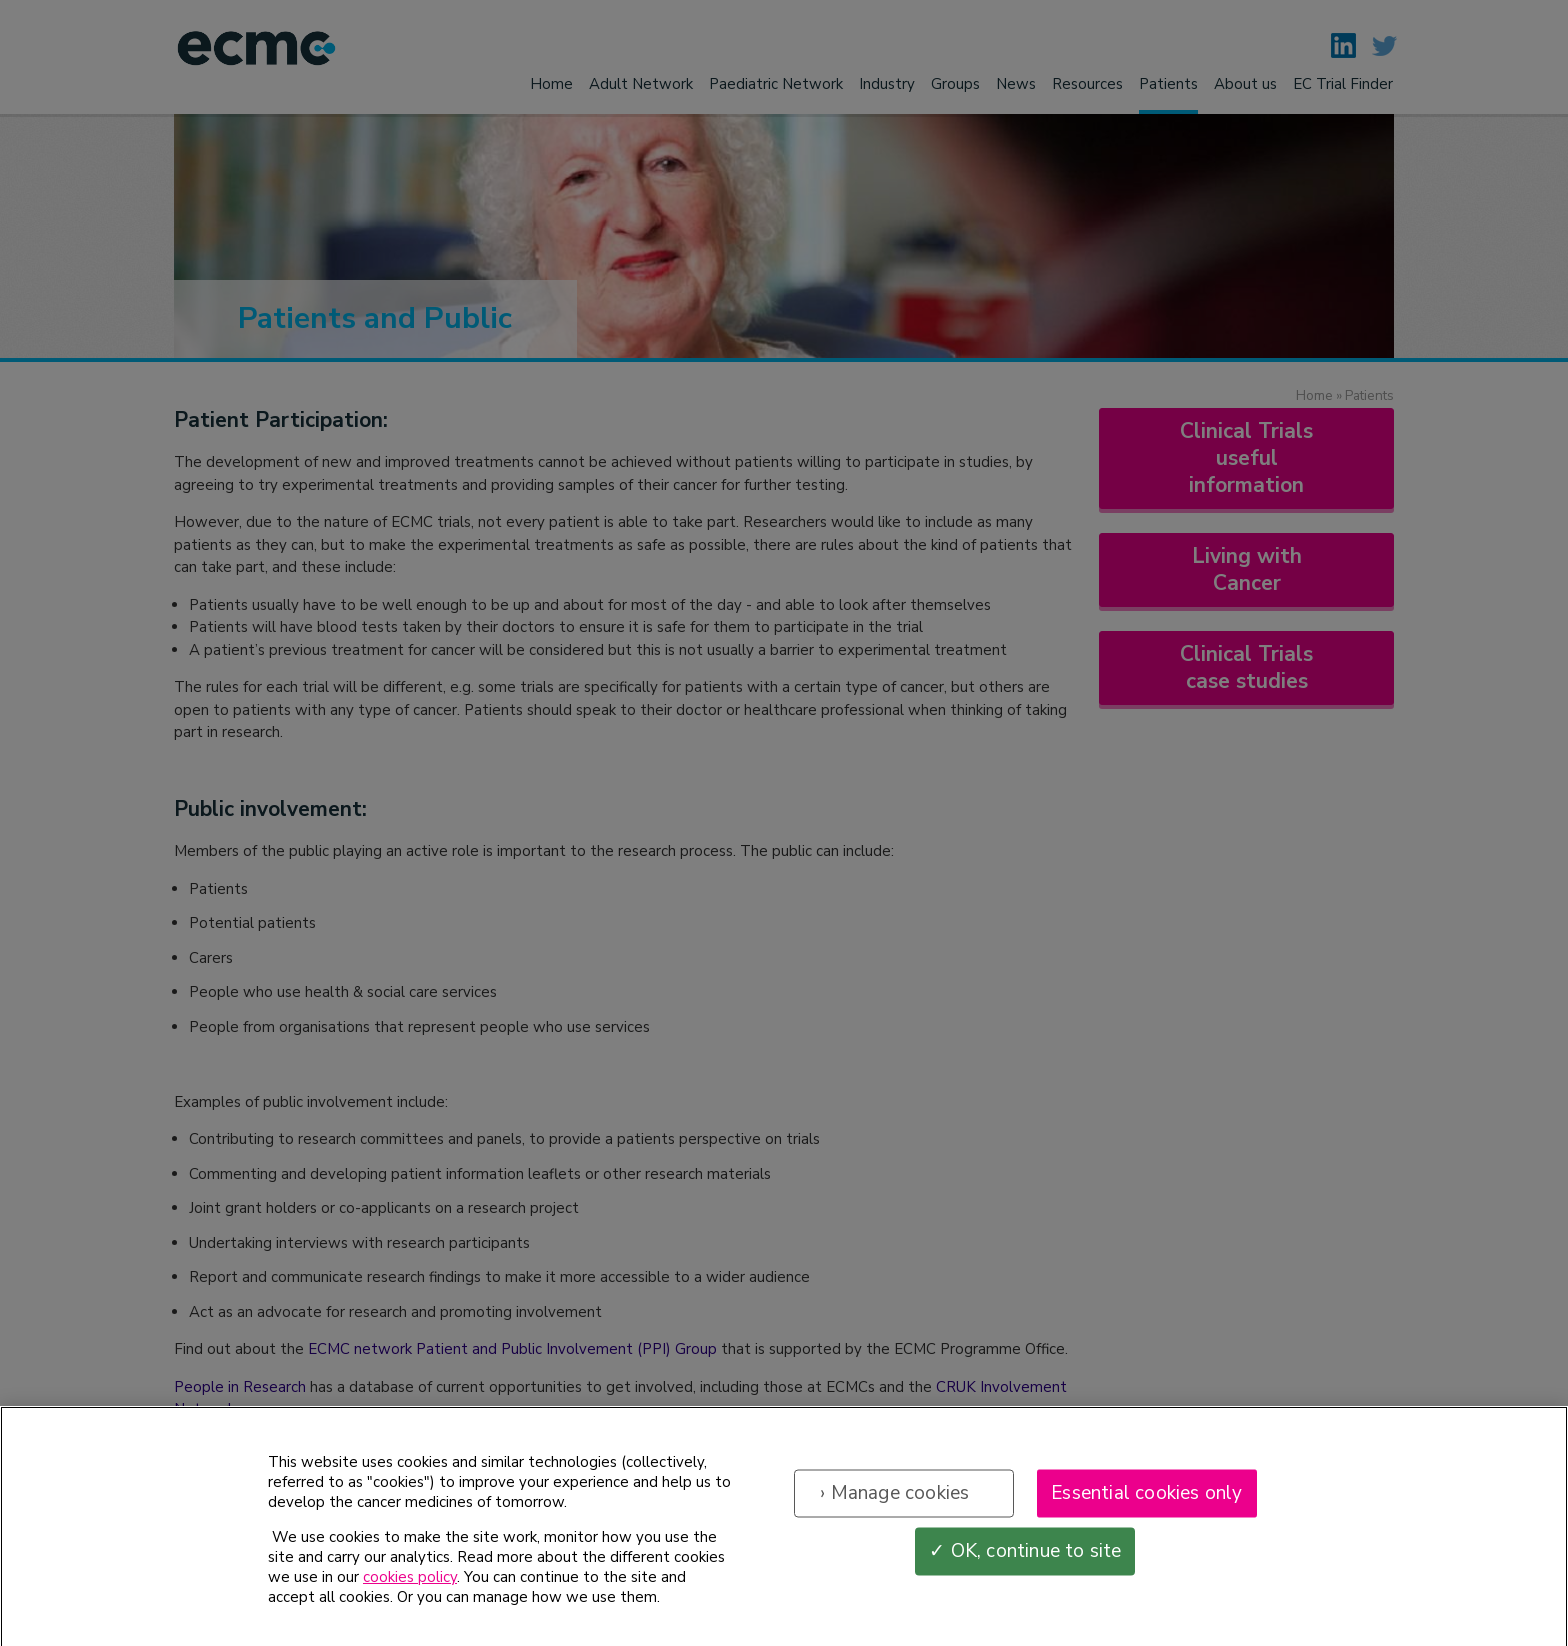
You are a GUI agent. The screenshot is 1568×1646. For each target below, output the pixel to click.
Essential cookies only (1146, 1502)
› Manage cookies (894, 1502)
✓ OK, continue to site (1025, 1560)
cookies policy (410, 1587)
